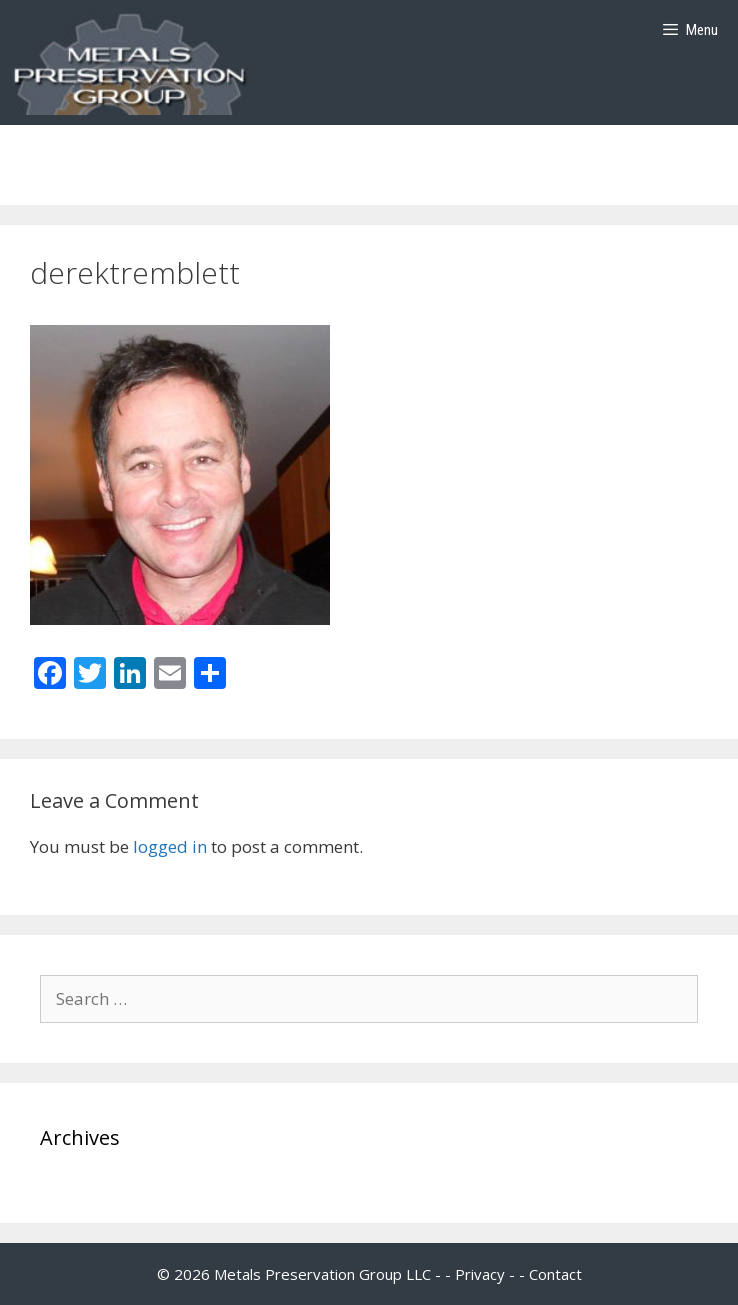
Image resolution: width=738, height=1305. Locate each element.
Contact (555, 1274)
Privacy (480, 1274)
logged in (170, 846)
